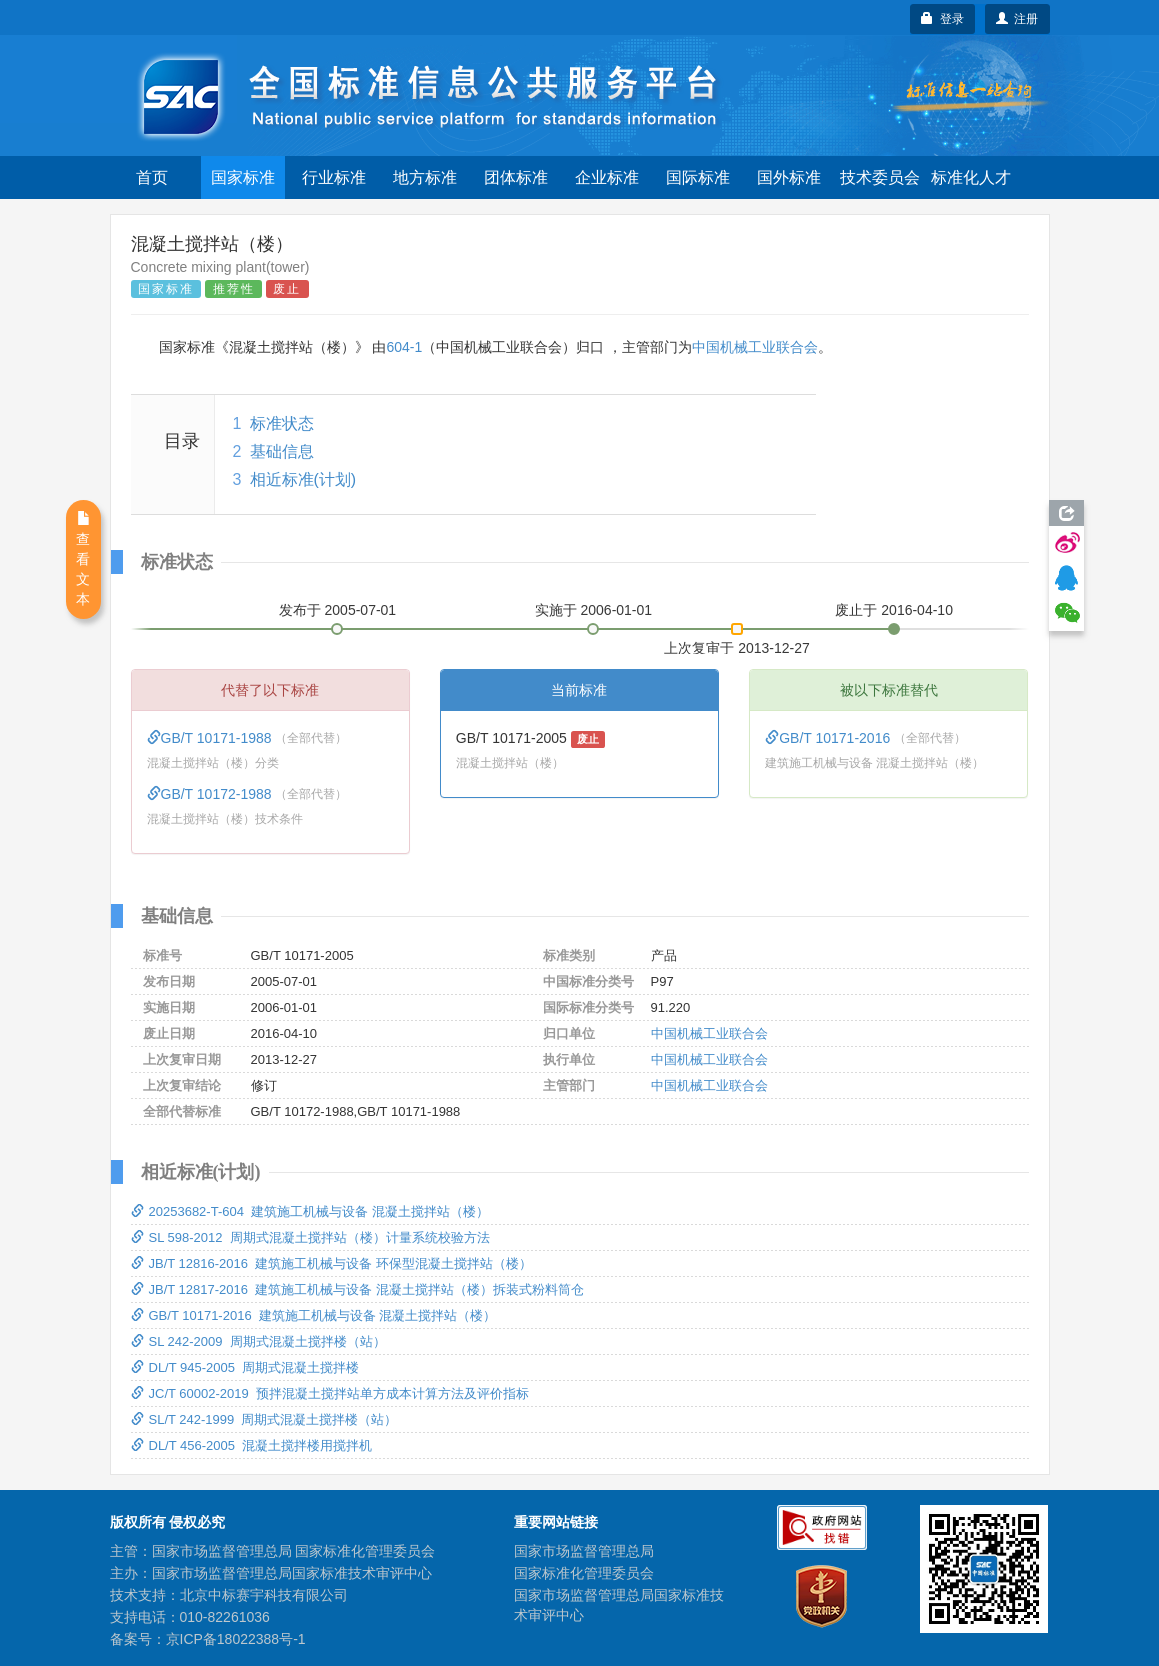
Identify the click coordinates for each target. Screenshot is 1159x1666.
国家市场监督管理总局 (584, 1551)
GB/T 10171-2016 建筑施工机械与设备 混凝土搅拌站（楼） (314, 1315)
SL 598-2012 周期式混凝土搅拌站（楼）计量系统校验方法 (310, 1237)
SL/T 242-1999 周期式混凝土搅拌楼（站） (264, 1419)
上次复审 (737, 644)
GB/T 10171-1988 (211, 738)
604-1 (404, 347)
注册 (1017, 19)
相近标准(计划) (303, 479)
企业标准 (607, 177)
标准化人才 (971, 177)
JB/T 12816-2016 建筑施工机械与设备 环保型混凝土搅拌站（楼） (331, 1263)
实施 (594, 610)
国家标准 (243, 177)
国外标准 (789, 177)
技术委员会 (880, 177)
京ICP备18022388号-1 (236, 1639)
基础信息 (282, 451)
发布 (338, 610)
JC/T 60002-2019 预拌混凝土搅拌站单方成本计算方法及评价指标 (330, 1393)
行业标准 (334, 177)
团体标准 (516, 177)
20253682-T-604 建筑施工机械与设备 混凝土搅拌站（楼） (310, 1211)
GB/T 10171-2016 (829, 738)
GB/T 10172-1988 (211, 794)
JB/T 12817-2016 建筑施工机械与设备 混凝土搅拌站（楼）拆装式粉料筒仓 (357, 1289)
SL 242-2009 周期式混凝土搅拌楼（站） (258, 1341)
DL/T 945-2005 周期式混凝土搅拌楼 (245, 1367)
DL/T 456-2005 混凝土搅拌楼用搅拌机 (252, 1445)
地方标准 (425, 177)
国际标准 (698, 177)
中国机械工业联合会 (755, 347)
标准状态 (282, 423)
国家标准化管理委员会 (584, 1573)
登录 (942, 19)
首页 (152, 177)
